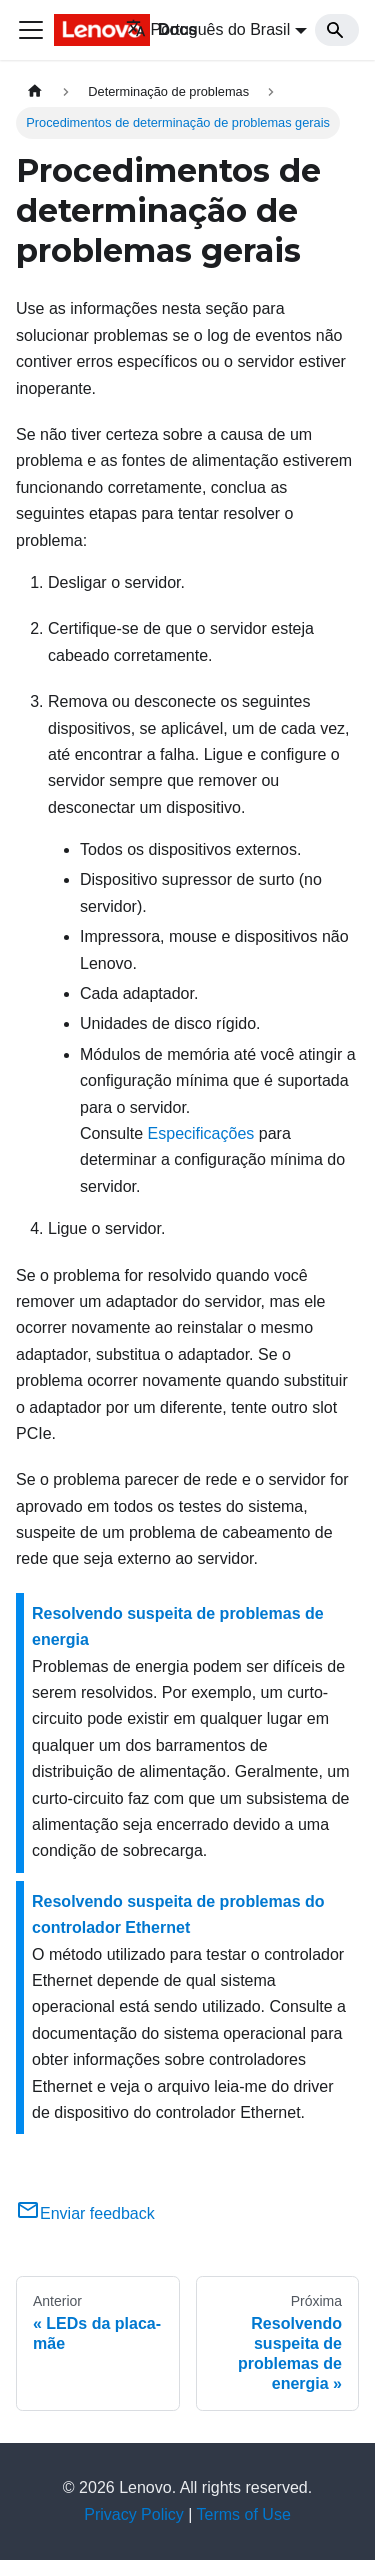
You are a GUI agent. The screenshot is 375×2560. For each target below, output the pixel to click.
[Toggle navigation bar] (31, 30)
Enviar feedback (85, 2213)
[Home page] (35, 91)
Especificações (201, 1133)
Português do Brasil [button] (208, 29)
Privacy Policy (134, 2514)
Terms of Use (244, 2514)
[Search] (337, 30)
